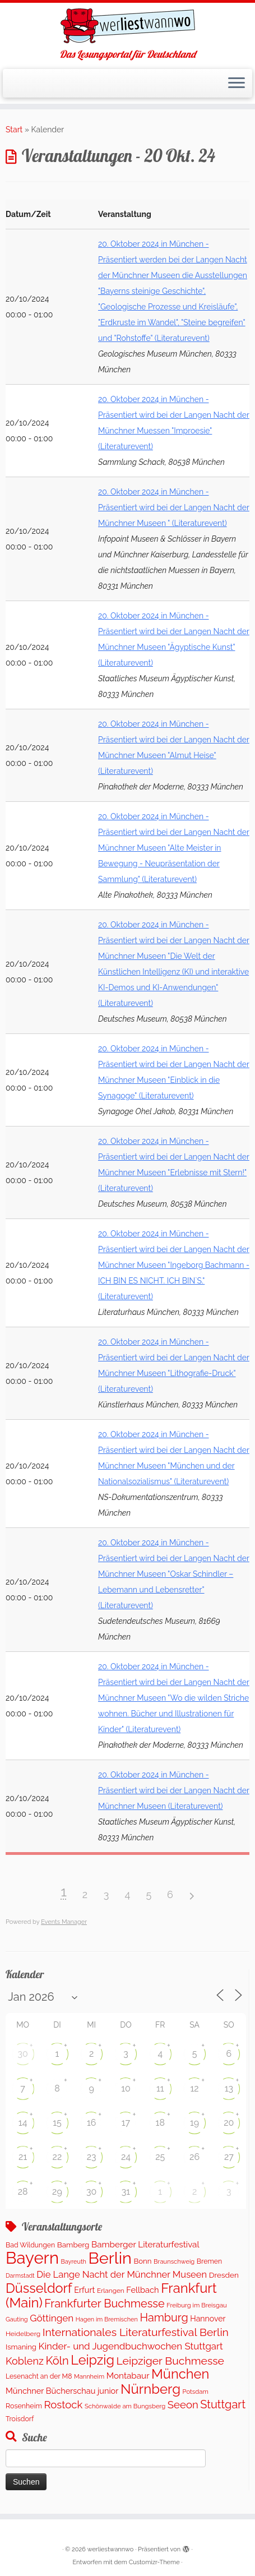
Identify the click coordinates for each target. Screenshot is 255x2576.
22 (57, 2157)
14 (22, 2122)
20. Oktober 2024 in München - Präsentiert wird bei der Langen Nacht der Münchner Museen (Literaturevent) (173, 1790)
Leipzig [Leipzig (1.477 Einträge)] (92, 2359)
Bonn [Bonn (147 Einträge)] (142, 2261)
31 (126, 2191)
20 (229, 2122)
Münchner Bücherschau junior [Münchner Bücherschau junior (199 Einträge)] (62, 2390)
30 (22, 2053)
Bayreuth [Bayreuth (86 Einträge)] (73, 2261)
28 (23, 2191)
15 (57, 2122)
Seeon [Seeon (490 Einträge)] (183, 2405)
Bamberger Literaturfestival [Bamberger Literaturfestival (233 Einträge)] (145, 2245)
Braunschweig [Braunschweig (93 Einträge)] (174, 2261)
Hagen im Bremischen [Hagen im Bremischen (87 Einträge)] (107, 2319)
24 (126, 2157)
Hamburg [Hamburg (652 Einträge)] (164, 2317)
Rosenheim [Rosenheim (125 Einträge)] (24, 2406)
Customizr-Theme (154, 2562)
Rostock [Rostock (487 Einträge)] (63, 2405)
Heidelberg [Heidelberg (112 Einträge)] (23, 2334)
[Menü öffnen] (236, 83)
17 (126, 2122)
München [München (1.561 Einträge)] (180, 2374)
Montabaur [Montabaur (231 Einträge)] (128, 2376)
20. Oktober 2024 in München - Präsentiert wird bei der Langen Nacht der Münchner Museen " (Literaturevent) (173, 507)
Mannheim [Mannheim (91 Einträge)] (89, 2376)
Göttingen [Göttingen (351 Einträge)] (51, 2318)
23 (91, 2157)
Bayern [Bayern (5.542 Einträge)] (32, 2258)
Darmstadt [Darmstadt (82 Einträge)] (20, 2275)
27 (229, 2157)
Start (14, 129)
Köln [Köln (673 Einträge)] (56, 2360)
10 (126, 2088)
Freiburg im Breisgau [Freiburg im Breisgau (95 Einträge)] (196, 2305)
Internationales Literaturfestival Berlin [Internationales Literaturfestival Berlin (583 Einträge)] (136, 2332)
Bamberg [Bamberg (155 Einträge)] (73, 2244)
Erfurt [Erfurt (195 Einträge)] (84, 2290)
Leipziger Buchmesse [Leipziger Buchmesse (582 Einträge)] (170, 2361)
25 (160, 2157)
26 (194, 2157)
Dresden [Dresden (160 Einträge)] (224, 2274)
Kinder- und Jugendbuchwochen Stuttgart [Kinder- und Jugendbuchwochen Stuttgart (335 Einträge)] (131, 2346)
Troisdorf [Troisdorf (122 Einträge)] (20, 2419)
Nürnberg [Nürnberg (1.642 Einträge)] (150, 2389)
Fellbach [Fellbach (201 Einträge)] (142, 2290)
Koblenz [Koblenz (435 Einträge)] (25, 2361)
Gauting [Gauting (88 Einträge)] (17, 2319)
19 (194, 2122)
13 (229, 2088)
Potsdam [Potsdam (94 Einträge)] (195, 2391)
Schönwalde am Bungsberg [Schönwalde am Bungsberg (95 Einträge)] (125, 2406)
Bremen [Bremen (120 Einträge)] (209, 2261)
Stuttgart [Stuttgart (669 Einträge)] (222, 2404)
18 (160, 2122)
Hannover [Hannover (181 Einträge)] (207, 2318)
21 (22, 2157)
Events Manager (64, 1922)
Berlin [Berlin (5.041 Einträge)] (109, 2258)
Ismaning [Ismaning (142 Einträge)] (21, 2347)
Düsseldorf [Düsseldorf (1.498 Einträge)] (39, 2288)
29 (57, 2191)
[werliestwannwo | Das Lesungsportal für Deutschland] (127, 25)
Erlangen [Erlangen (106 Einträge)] (110, 2291)
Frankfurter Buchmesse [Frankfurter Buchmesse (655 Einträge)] (104, 2303)
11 (160, 2088)
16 (91, 2122)
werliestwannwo (110, 2549)
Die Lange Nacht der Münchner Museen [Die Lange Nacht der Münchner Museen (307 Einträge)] (121, 2274)
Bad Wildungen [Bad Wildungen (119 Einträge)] (30, 2245)
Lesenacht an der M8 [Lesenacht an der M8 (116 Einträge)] (39, 2376)
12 (194, 2088)
